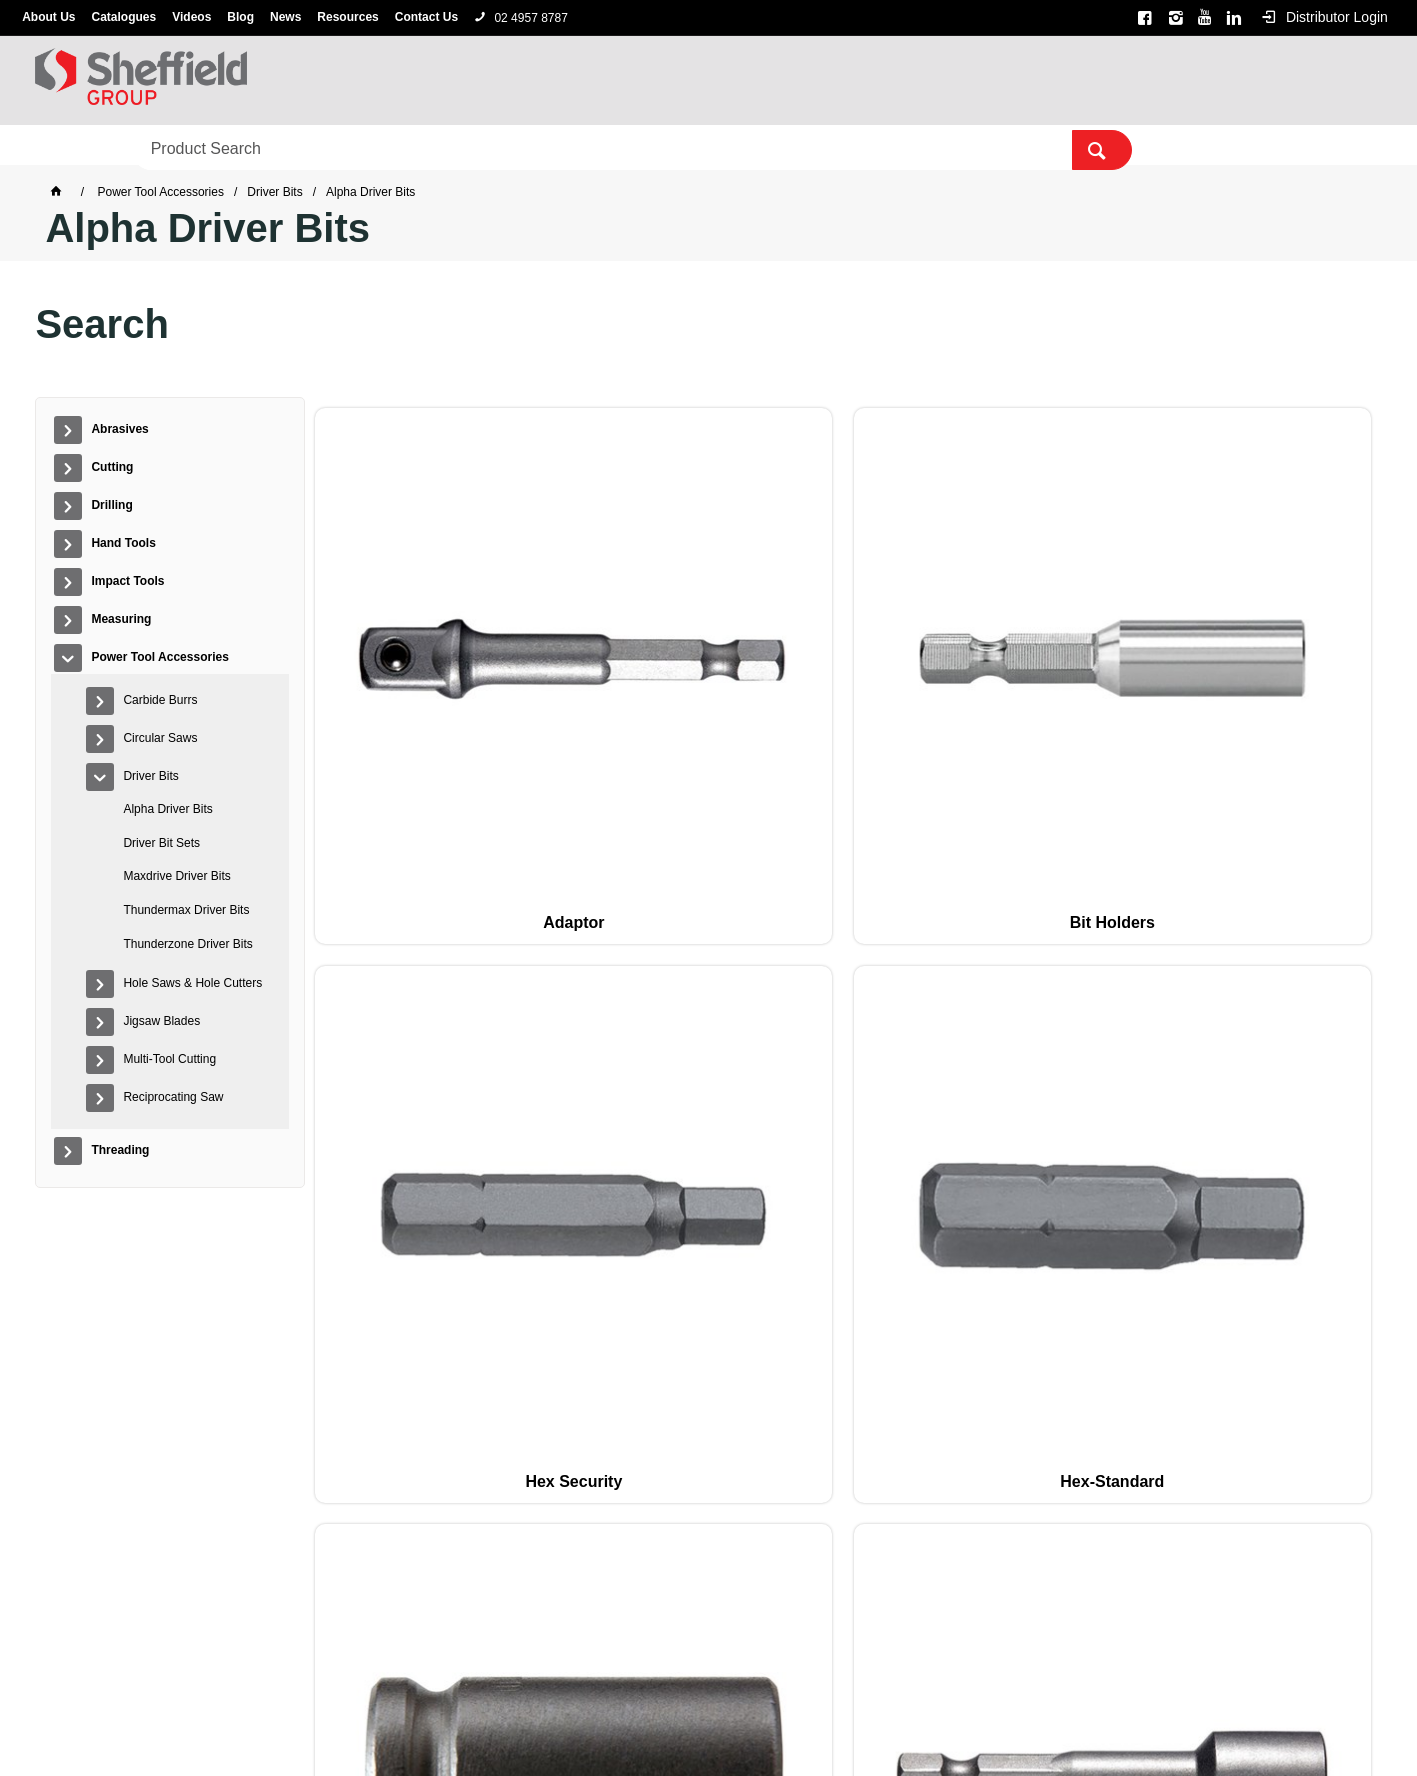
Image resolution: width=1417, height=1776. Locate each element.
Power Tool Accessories (781, 146)
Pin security (1058, 967)
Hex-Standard (1058, 666)
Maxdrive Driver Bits (176, 876)
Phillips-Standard (843, 967)
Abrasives (80, 146)
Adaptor (412, 666)
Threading (934, 146)
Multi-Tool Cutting (169, 1059)
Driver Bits (150, 776)
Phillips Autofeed (628, 967)
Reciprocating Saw (173, 1097)
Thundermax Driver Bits (186, 910)
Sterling (784, 1701)
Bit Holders (627, 666)
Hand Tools (381, 146)
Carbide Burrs (160, 700)
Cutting (183, 146)
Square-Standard (627, 1269)
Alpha (734, 1701)
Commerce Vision (814, 1729)
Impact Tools (504, 146)
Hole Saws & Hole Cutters (192, 983)
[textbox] (1103, 80)
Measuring (624, 146)
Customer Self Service (676, 1729)
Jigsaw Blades (161, 1021)
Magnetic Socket (1274, 666)
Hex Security (843, 666)
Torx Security (1058, 1269)
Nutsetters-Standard (412, 967)
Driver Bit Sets (161, 843)
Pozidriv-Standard (1273, 967)
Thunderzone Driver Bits (187, 944)
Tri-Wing (1274, 1269)
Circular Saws (160, 738)
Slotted (412, 1269)
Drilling (275, 146)
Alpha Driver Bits (167, 809)
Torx (842, 1269)
